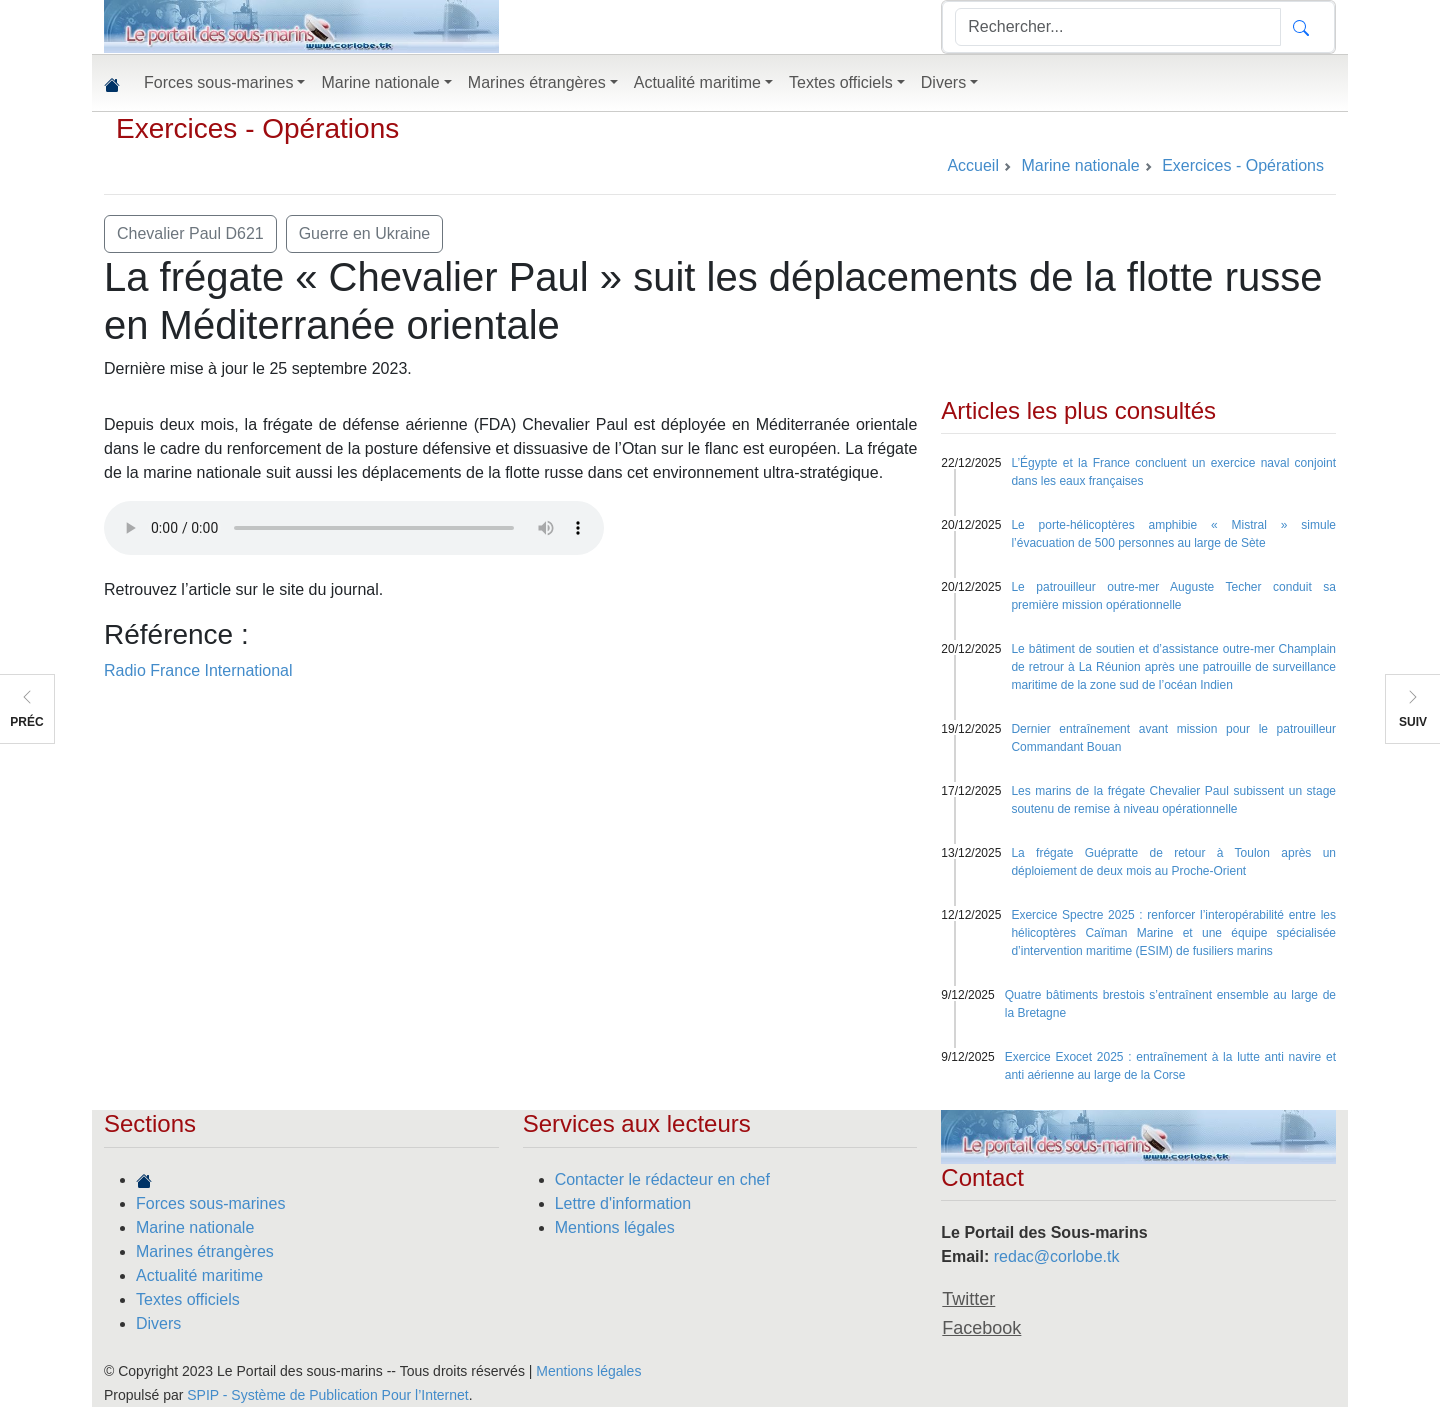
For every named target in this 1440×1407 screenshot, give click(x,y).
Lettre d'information (623, 1203)
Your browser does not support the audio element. (354, 528)
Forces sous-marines (210, 1203)
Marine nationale (195, 1227)
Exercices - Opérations (257, 128)
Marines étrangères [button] (537, 82)
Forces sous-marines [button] (218, 82)
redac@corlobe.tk (1057, 1256)
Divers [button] (943, 82)
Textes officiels (188, 1299)
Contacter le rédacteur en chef (662, 1179)
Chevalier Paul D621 (190, 233)
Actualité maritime (199, 1275)
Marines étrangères (205, 1251)
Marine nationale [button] (380, 82)
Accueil (973, 165)
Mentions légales (615, 1227)
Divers (158, 1323)
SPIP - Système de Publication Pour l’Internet (327, 1395)
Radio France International (198, 670)
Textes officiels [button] (841, 82)
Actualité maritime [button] (697, 82)
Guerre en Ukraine (365, 233)
